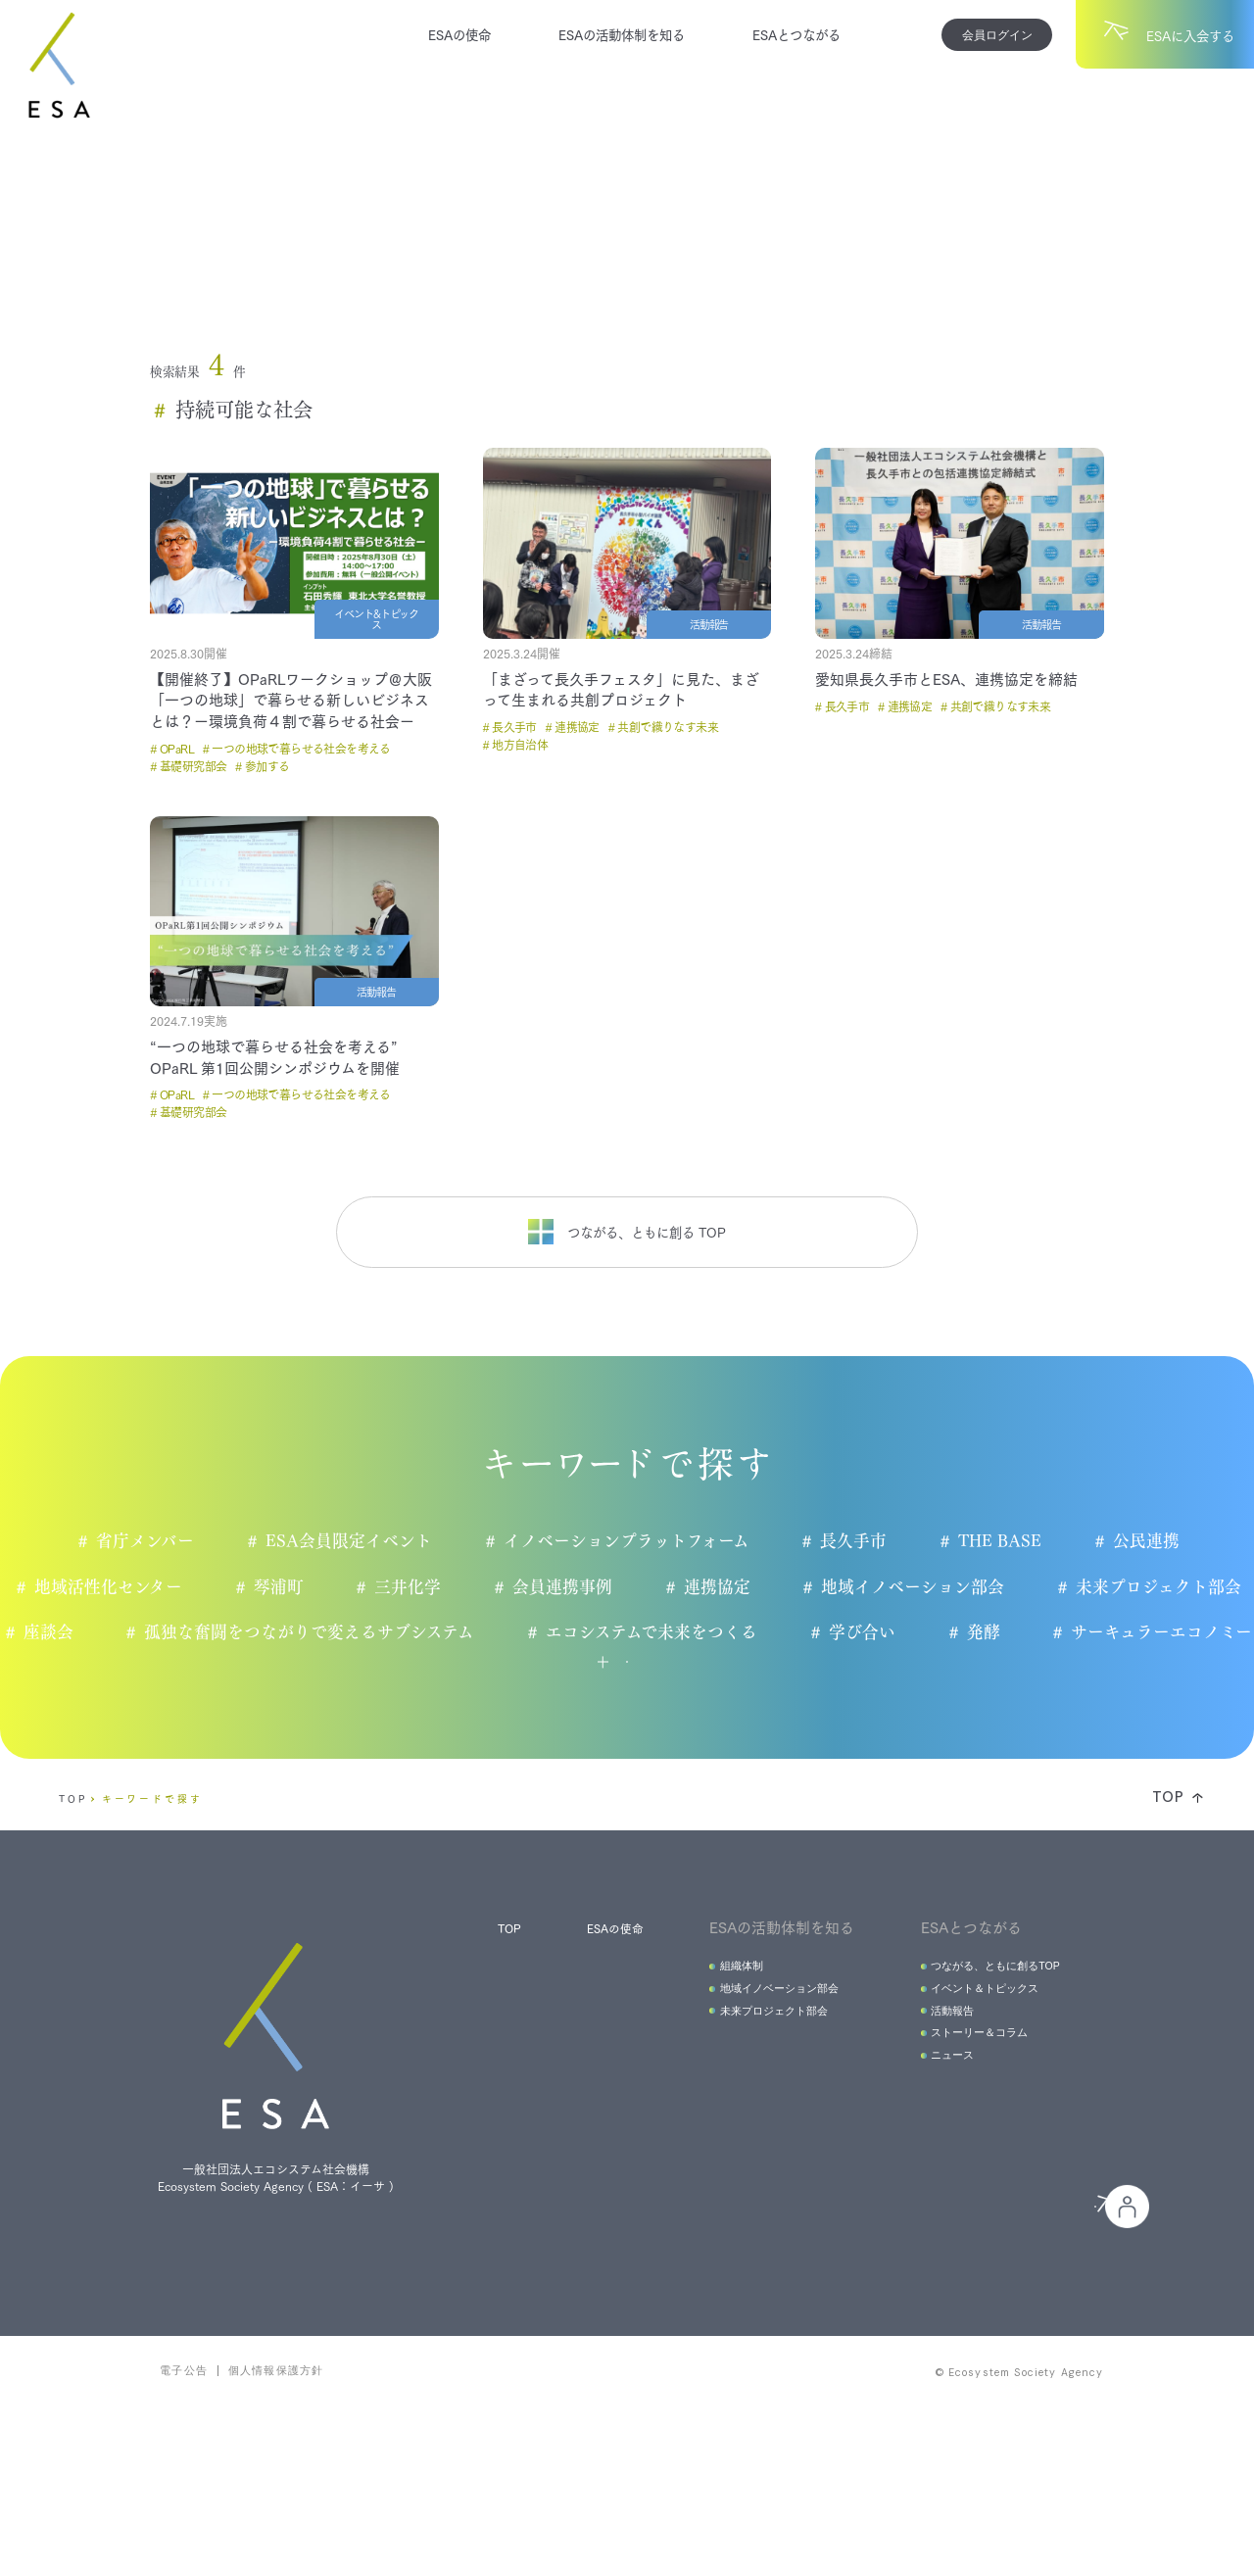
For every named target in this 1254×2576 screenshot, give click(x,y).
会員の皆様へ (972, 2336)
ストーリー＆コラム (962, 2122)
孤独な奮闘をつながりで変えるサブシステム (432, 1633)
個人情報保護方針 (276, 2532)
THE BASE (1000, 1541)
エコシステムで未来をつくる (775, 1633)
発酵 (1110, 1633)
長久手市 (851, 1541)
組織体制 (711, 2040)
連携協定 (715, 1587)
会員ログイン (997, 35)
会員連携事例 (559, 1587)
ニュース (930, 2150)
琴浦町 (272, 1587)
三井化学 (404, 1587)
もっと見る (571, 1716)
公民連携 (1148, 1541)
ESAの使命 (459, 34)
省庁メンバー (137, 1541)
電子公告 (184, 2532)
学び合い (987, 1633)
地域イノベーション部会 (914, 1587)
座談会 (168, 1633)
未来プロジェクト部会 (1161, 1587)
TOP (73, 1871)
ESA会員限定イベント (342, 1541)
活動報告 (930, 2095)
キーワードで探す (152, 1871)
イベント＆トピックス (969, 2068)
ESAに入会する (757, 2336)
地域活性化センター (100, 1587)
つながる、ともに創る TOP (627, 1231)
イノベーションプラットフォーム (622, 1541)
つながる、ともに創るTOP (982, 2040)
